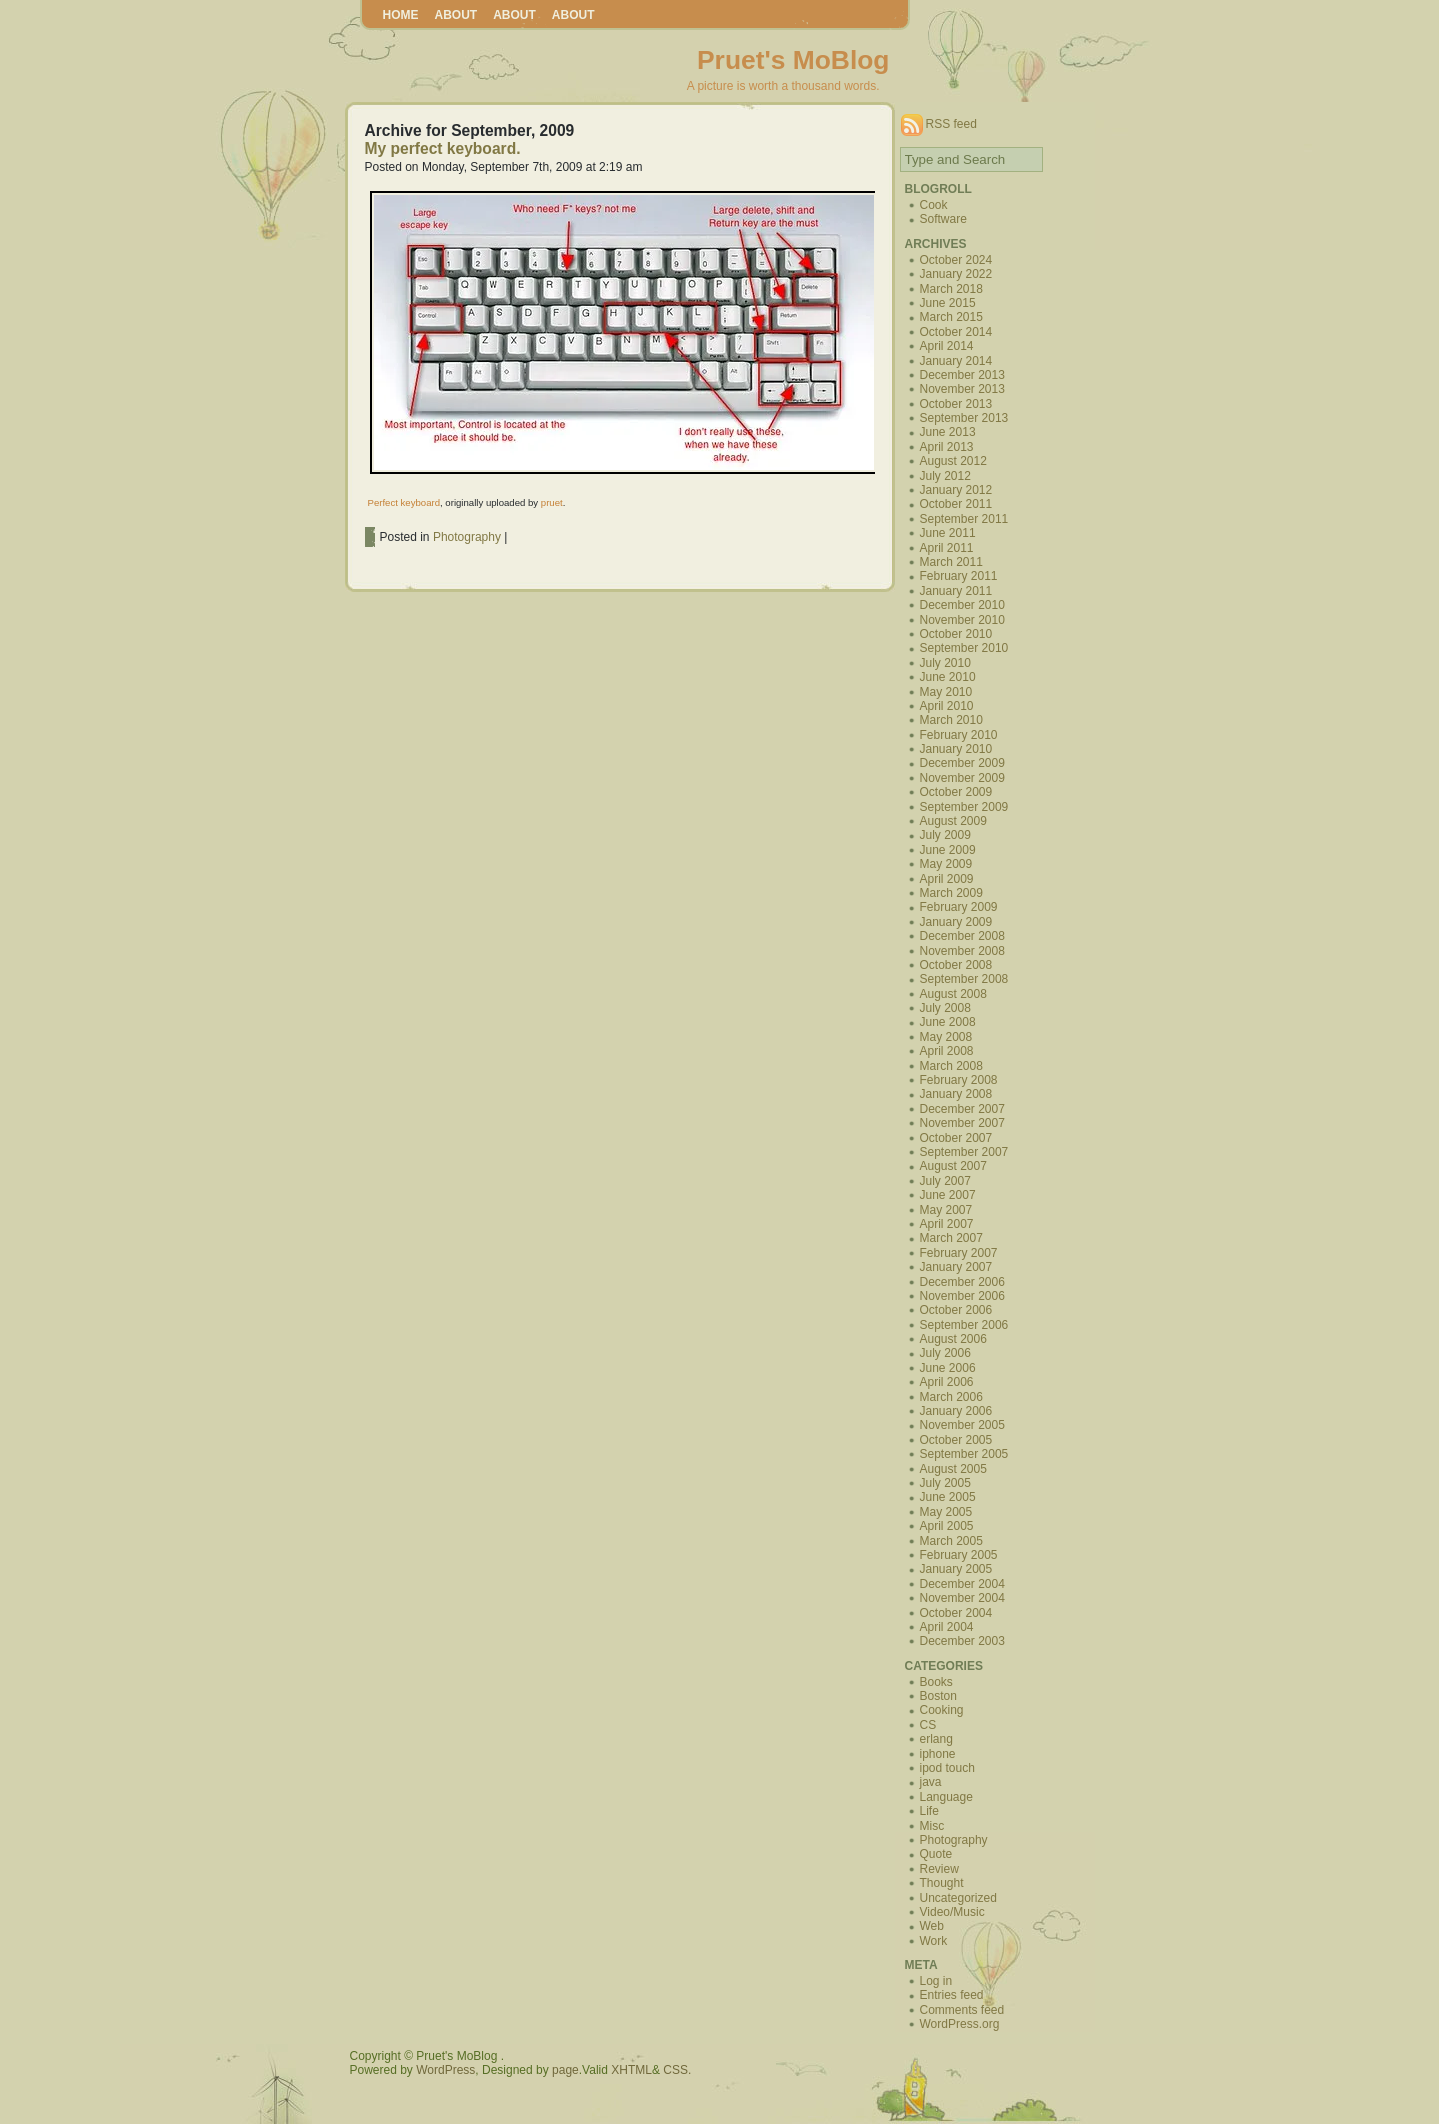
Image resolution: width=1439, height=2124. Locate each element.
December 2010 (962, 605)
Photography (467, 537)
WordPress (445, 2070)
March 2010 (951, 720)
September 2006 (964, 1325)
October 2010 (956, 634)
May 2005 (946, 1512)
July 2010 (945, 663)
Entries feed (952, 1995)
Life (929, 1811)
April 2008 (947, 1051)
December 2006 (962, 1282)
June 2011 (948, 533)
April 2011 (947, 548)
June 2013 (948, 432)
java (931, 1782)
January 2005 (956, 1569)
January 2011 (956, 591)
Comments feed (962, 2010)
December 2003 (962, 1641)
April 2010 (947, 706)
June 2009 (948, 850)
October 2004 (956, 1613)
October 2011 (956, 504)
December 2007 (962, 1109)
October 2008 (956, 965)
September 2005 (964, 1454)
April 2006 (947, 1382)
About (456, 15)
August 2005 (953, 1469)
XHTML (631, 2070)
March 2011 (951, 562)
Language (946, 1797)
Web (932, 1926)
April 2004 (947, 1627)
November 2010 (962, 620)
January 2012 (956, 490)
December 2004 (962, 1584)
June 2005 (948, 1497)
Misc (932, 1826)
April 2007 (947, 1224)
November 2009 (962, 778)
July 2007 (945, 1181)
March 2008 (951, 1066)
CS (928, 1725)
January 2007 (956, 1267)
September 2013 (964, 418)
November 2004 (962, 1598)
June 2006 (948, 1368)
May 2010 (946, 692)
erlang (936, 1739)
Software (943, 219)
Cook (934, 205)
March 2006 (951, 1397)
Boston (938, 1696)
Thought (942, 1883)
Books (936, 1682)
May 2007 (946, 1210)
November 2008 (962, 951)
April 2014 (947, 346)
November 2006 (962, 1296)
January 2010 (956, 749)
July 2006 (945, 1353)
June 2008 (948, 1022)
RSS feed (951, 124)
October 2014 (956, 332)
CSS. (677, 2070)
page (565, 2070)
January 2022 (956, 274)
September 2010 (964, 648)
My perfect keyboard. (443, 148)
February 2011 (959, 576)
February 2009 (959, 907)
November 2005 (962, 1425)
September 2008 (964, 979)
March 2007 (951, 1238)
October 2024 (956, 260)
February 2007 (959, 1253)
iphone (938, 1754)
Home (401, 15)
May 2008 (946, 1037)
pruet (552, 502)
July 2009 (945, 835)
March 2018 (951, 289)
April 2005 (947, 1526)
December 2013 (962, 375)
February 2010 (959, 735)
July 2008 (945, 1008)
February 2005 (959, 1555)
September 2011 (964, 519)
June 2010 (948, 677)
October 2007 (956, 1138)
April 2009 (947, 879)
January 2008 (956, 1094)
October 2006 (956, 1310)
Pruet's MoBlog (793, 60)
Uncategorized (958, 1898)
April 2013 (947, 447)
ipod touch (947, 1768)
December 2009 (962, 763)
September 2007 (964, 1152)
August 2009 (953, 821)
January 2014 (956, 361)
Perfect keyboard (404, 502)
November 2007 (962, 1123)
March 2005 (951, 1541)
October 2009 (956, 792)
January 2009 (956, 922)
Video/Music (952, 1912)
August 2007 (953, 1166)
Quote (936, 1854)
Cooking (942, 1710)
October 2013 (956, 404)
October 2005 (956, 1440)
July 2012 (945, 476)
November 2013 (962, 389)
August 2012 (953, 461)
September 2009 (964, 807)
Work (934, 1941)
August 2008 (953, 994)
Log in (936, 1981)
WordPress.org (960, 2024)
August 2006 (953, 1339)
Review (939, 1869)
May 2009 (946, 864)
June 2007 (948, 1195)
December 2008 (962, 936)
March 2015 (951, 317)
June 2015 (948, 303)
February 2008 (959, 1080)
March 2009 (951, 893)
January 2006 (956, 1411)
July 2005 (945, 1483)
